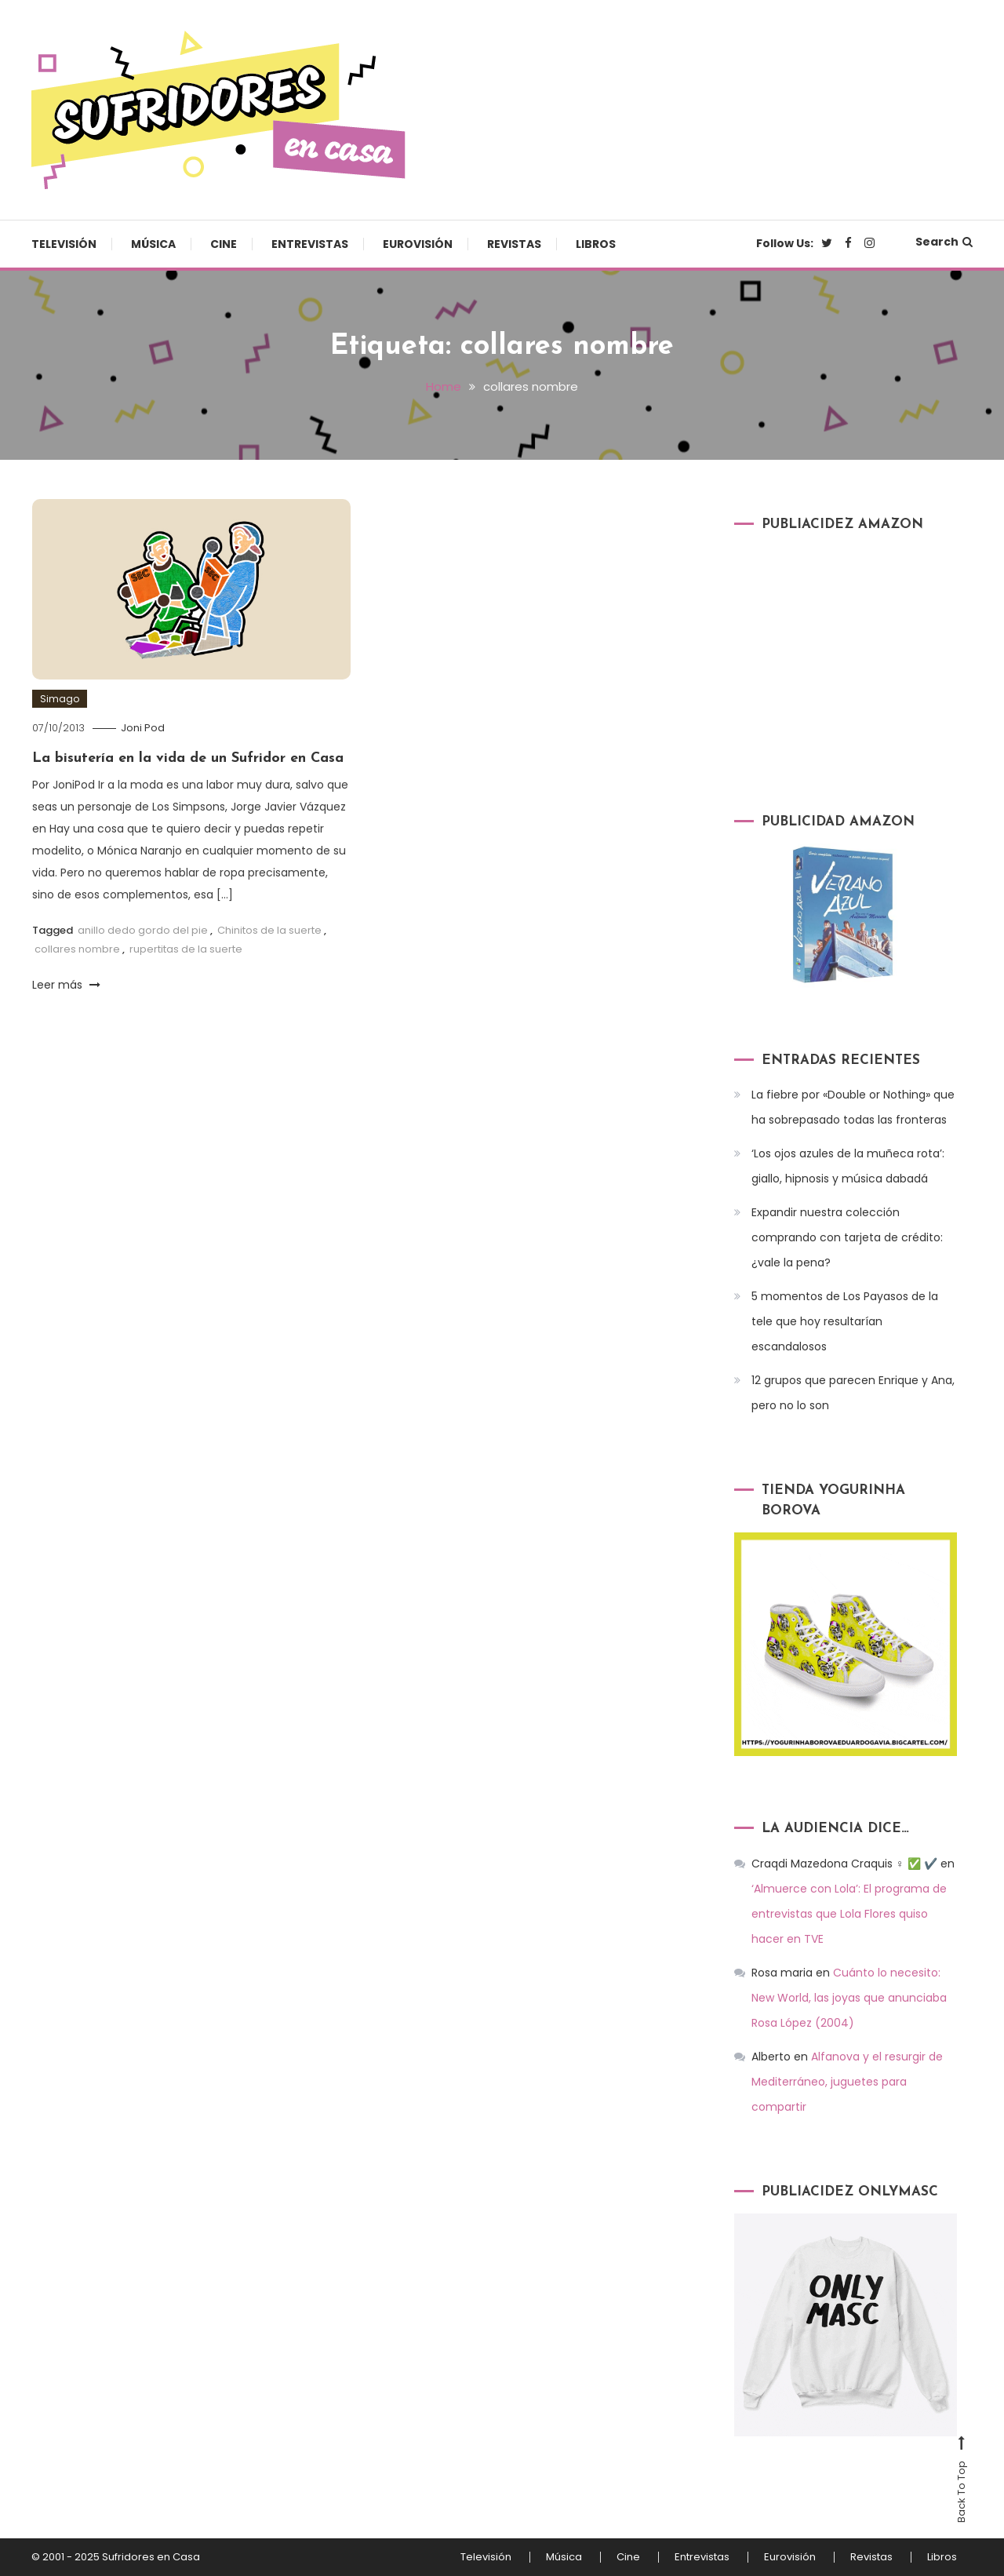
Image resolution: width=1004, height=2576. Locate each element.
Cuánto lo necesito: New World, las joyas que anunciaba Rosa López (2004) (849, 1998)
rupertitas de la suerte (185, 949)
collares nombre (77, 949)
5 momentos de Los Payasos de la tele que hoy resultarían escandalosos (844, 1321)
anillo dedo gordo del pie (143, 930)
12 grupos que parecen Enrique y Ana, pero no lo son (853, 1392)
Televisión (63, 244)
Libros (596, 244)
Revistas (514, 244)
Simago (59, 698)
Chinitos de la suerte (269, 930)
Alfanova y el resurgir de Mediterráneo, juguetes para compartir (847, 2082)
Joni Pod (143, 727)
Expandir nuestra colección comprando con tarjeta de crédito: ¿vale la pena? (847, 1237)
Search (944, 242)
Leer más (66, 985)
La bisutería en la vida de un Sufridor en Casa (188, 758)
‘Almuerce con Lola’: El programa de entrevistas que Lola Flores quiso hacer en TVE (849, 1914)
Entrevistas (309, 244)
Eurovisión (418, 244)
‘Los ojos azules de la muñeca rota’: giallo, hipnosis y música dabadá (847, 1166)
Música (153, 244)
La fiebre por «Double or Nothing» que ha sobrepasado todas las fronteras (853, 1107)
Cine (223, 244)
